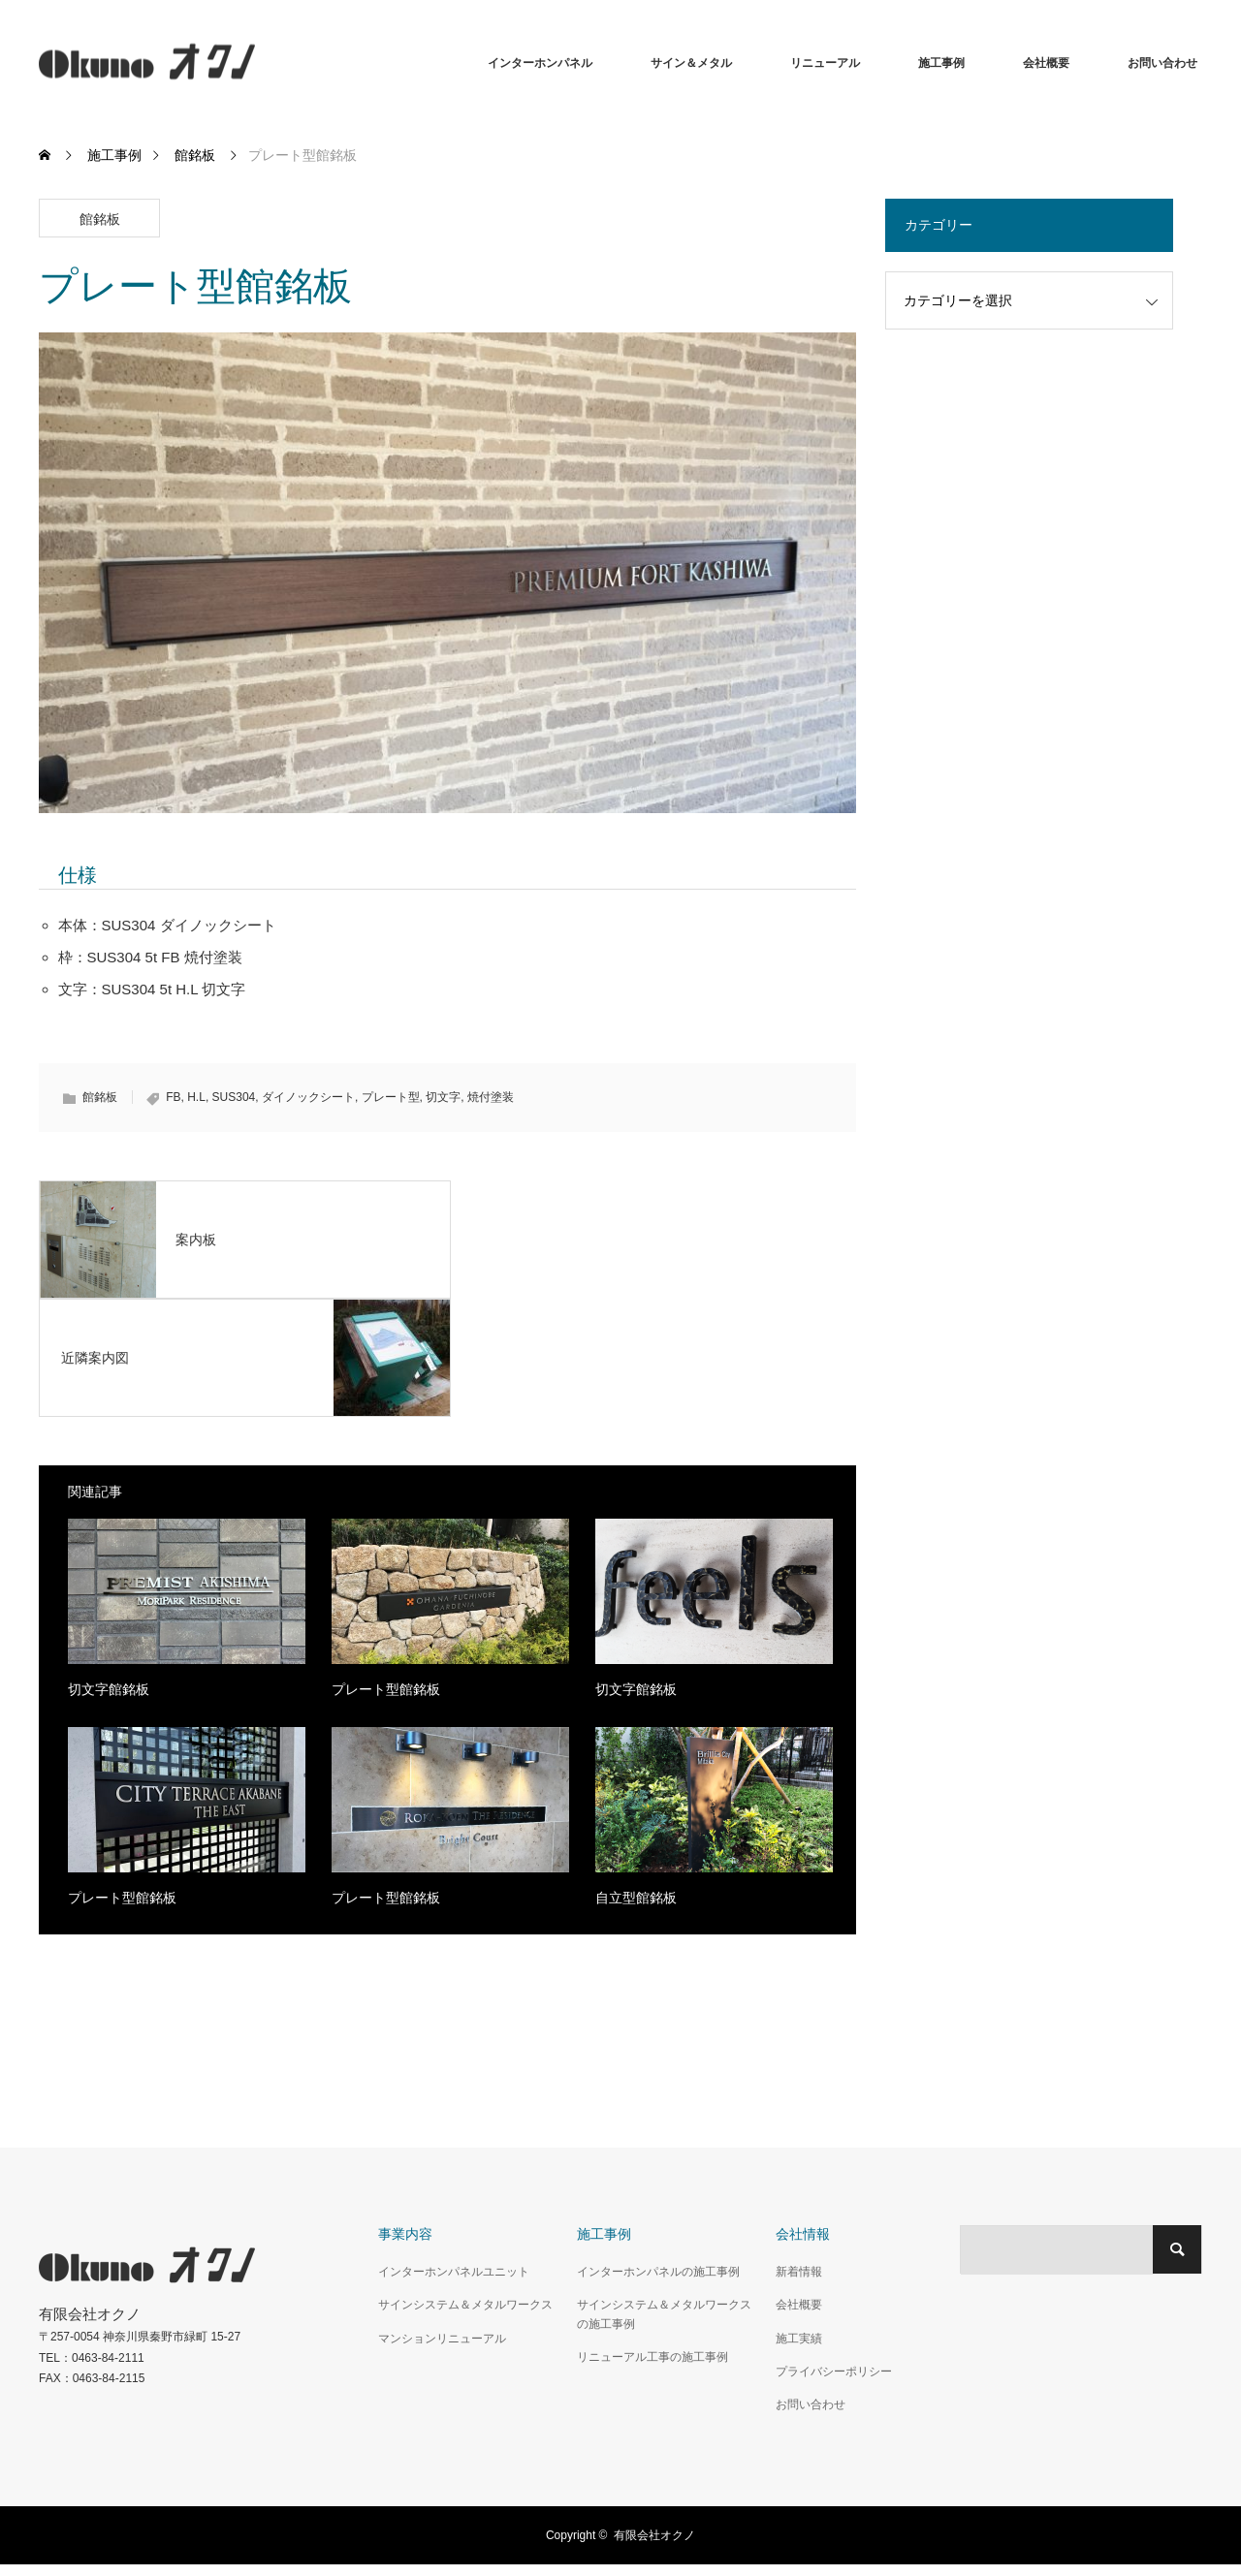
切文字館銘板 (108, 1689)
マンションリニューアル (442, 2338)
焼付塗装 (490, 1097)
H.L (196, 1097)
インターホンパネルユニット (453, 2271)
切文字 (443, 1097)
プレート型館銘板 (386, 1689)
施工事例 (941, 63)
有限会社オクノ (654, 2535)
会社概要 (1046, 63)
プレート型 (391, 1097)
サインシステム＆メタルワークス (465, 2304)
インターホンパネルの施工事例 (658, 2271)
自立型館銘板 (636, 1897)
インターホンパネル (540, 63)
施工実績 (799, 2338)
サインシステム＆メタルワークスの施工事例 (664, 2314)
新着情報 (799, 2271)
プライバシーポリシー (834, 2371)
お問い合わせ (1162, 63)
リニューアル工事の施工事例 (652, 2357)
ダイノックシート (308, 1097)
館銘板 (100, 219)
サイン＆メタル (691, 63)
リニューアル (825, 63)
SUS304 (234, 1097)
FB (173, 1097)
